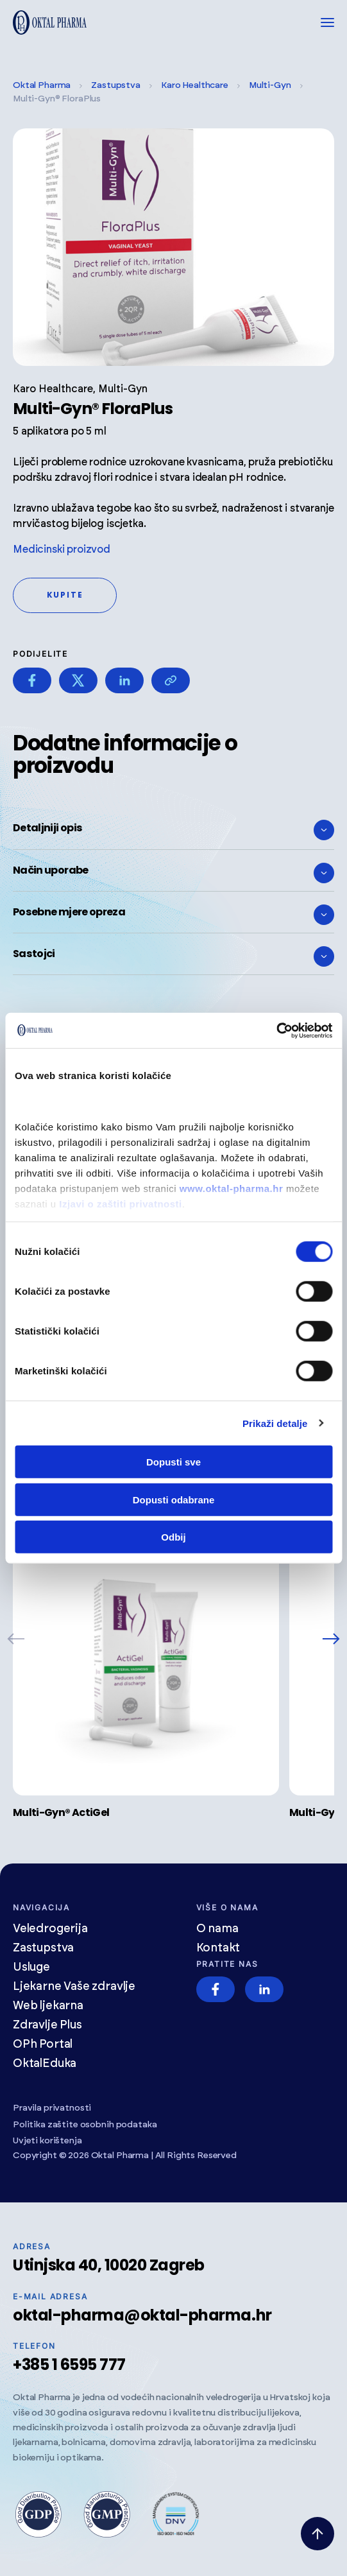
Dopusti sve (173, 1462)
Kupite (65, 594)
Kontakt (218, 1948)
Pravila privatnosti (52, 2108)
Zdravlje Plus (47, 2025)
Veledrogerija (50, 1929)
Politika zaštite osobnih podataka (85, 2124)
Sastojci (173, 956)
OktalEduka (44, 2064)
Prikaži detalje (275, 1422)
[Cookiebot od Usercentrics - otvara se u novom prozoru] (276, 1030)
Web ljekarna (48, 2006)
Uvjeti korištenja (47, 2140)
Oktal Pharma (42, 85)
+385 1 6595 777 (69, 2364)
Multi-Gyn (270, 85)
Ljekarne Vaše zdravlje (74, 1987)
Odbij (173, 1537)
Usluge (31, 1967)
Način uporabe (173, 873)
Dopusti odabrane (174, 1499)
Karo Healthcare (194, 85)
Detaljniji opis (173, 830)
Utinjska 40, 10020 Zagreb (109, 2265)
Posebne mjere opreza (173, 914)
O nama (217, 1929)
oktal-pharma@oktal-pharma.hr (142, 2315)
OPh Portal (42, 2044)
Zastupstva (115, 85)
